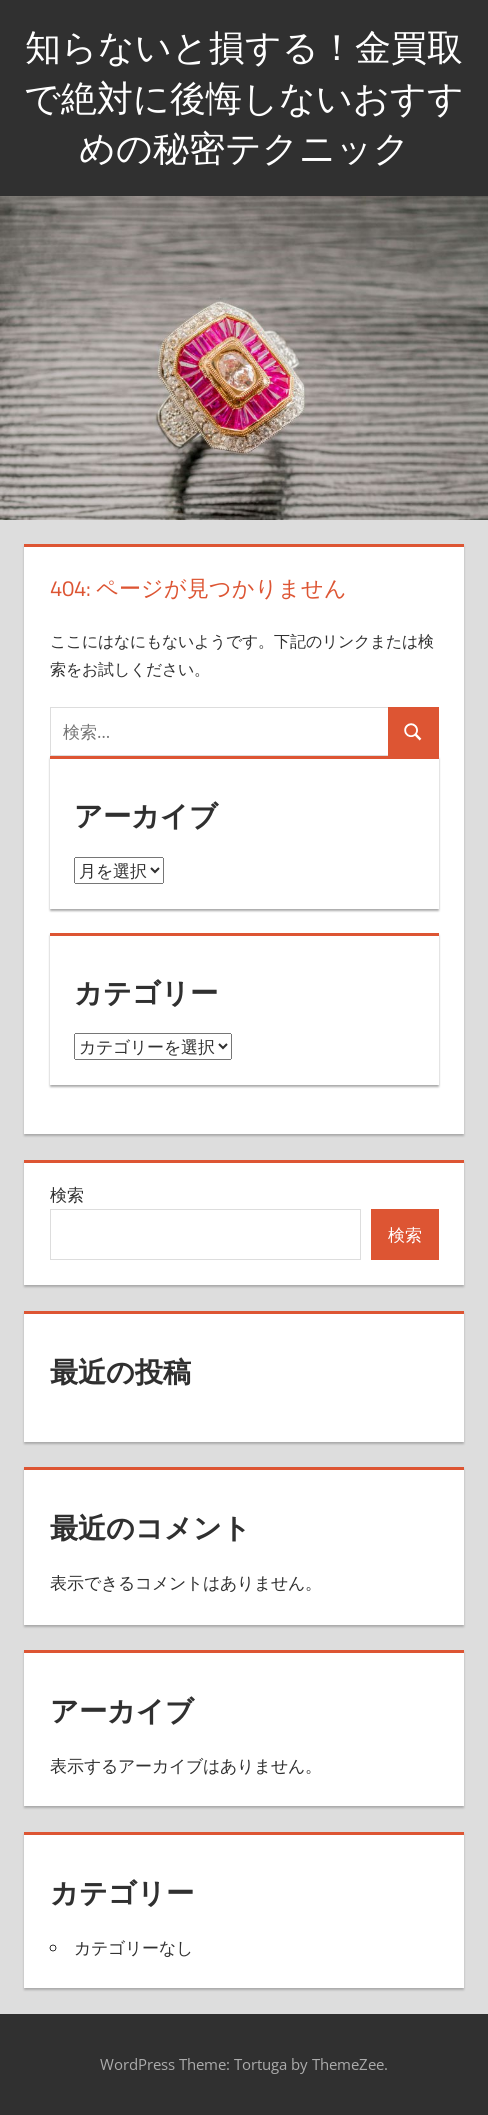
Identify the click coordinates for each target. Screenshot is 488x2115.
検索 (67, 1194)
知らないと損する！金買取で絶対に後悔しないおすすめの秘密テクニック (244, 97)
